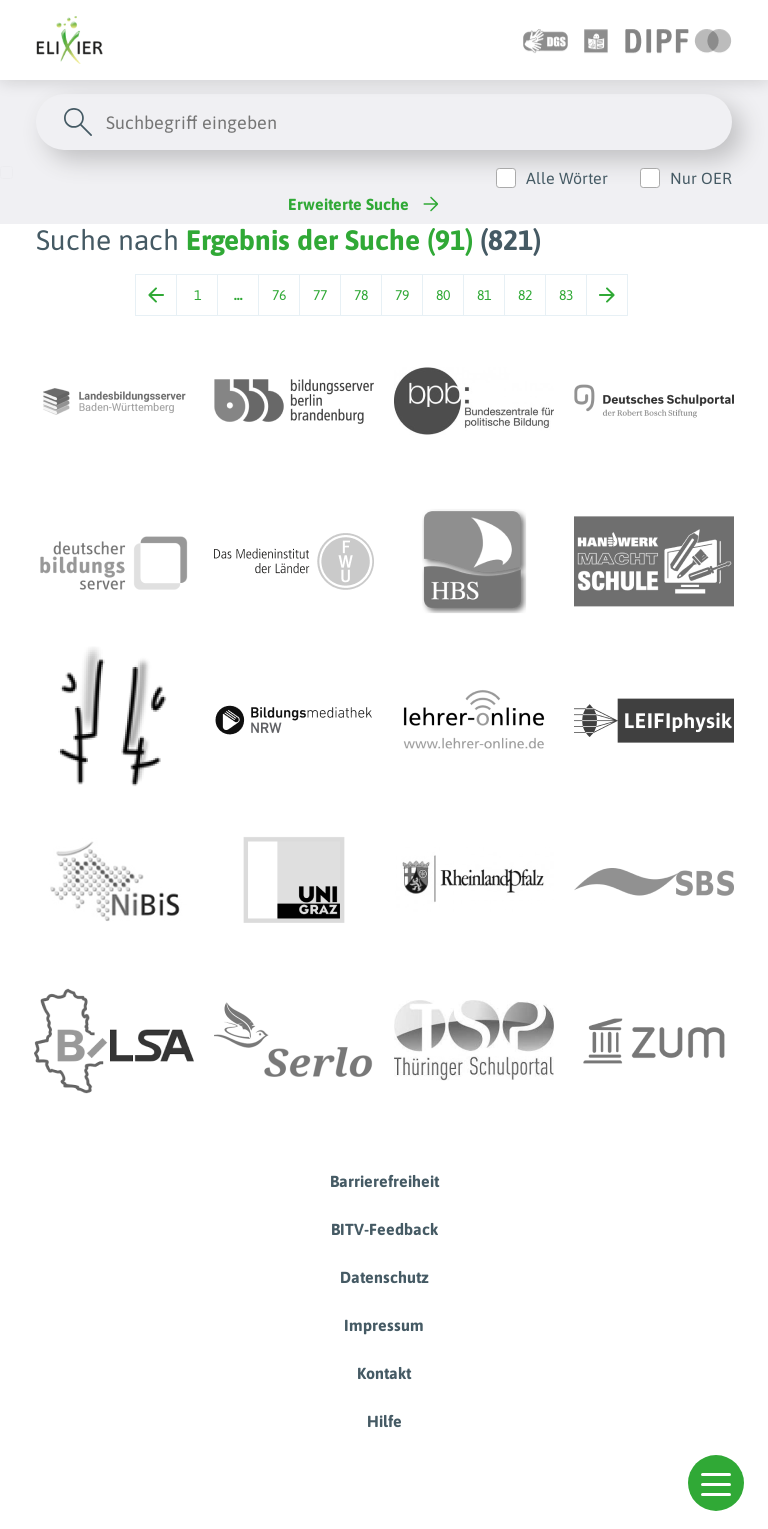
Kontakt (384, 1373)
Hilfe (384, 1421)
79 (402, 295)
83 (566, 295)
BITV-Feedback (384, 1229)
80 (443, 295)
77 (320, 295)
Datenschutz (384, 1277)
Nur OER (701, 178)
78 (361, 295)
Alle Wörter (567, 178)
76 (279, 295)
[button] (716, 1483)
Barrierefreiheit (384, 1181)
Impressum (384, 1325)
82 (525, 295)
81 (484, 295)
